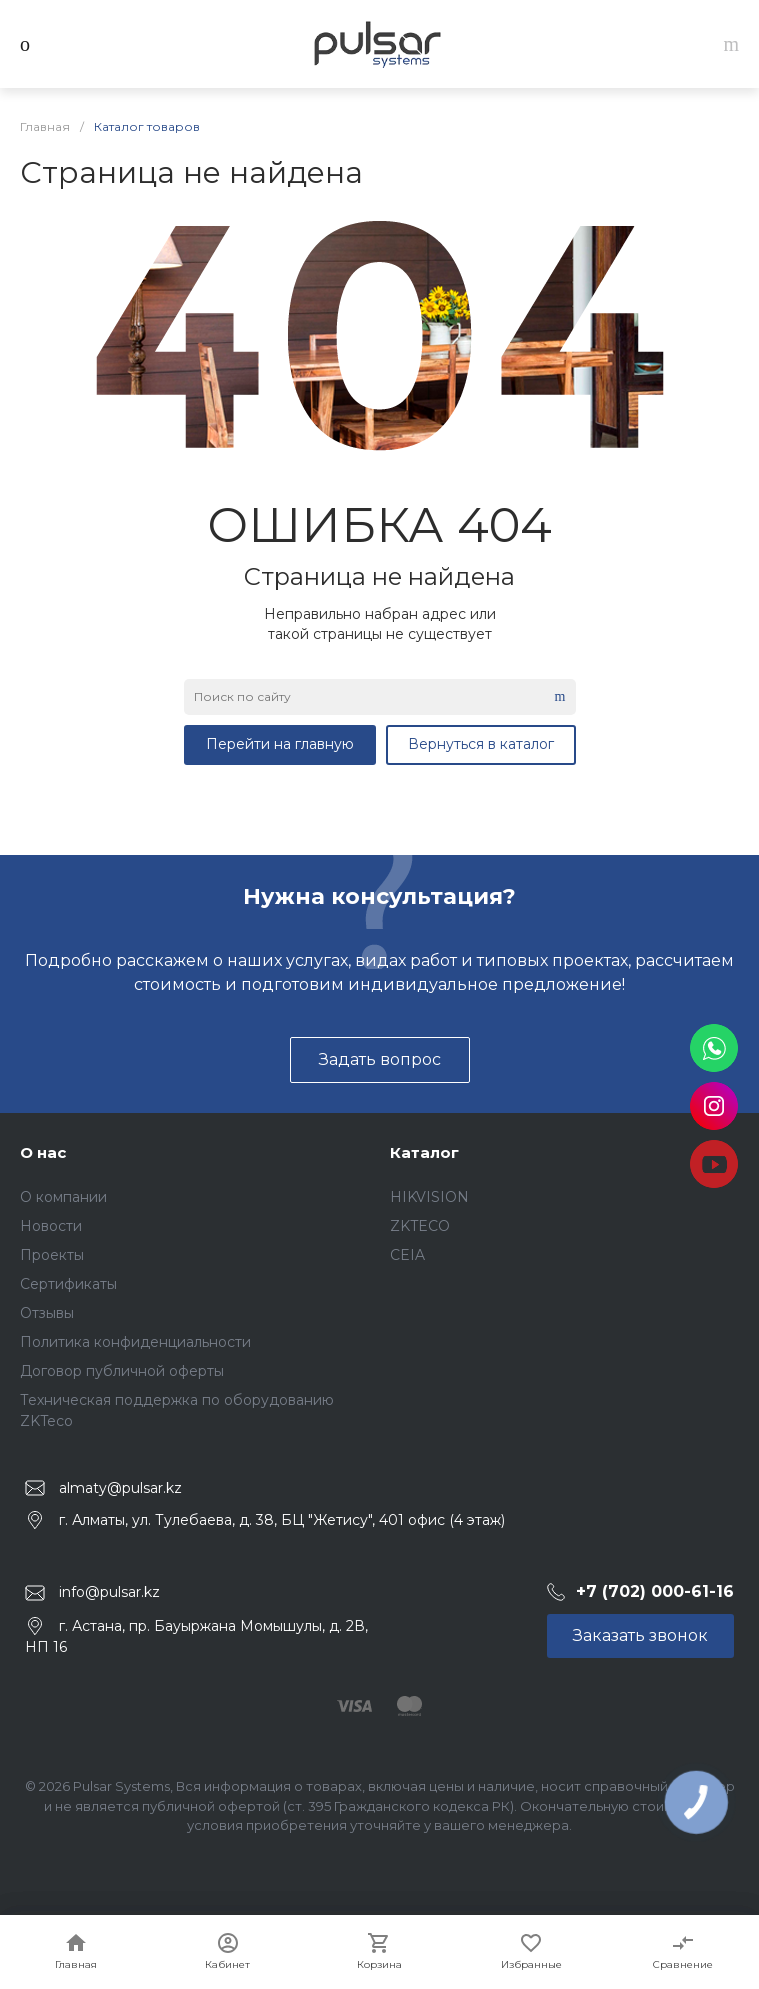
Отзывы (47, 1313)
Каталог (424, 1152)
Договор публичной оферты (122, 1371)
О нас (43, 1152)
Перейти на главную (280, 744)
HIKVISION (429, 1197)
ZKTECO (420, 1226)
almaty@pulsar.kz (120, 1488)
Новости (51, 1226)
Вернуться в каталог (481, 744)
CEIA (407, 1255)
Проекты (52, 1255)
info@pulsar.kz (109, 1592)
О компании (63, 1197)
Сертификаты (68, 1284)
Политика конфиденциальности (135, 1342)
